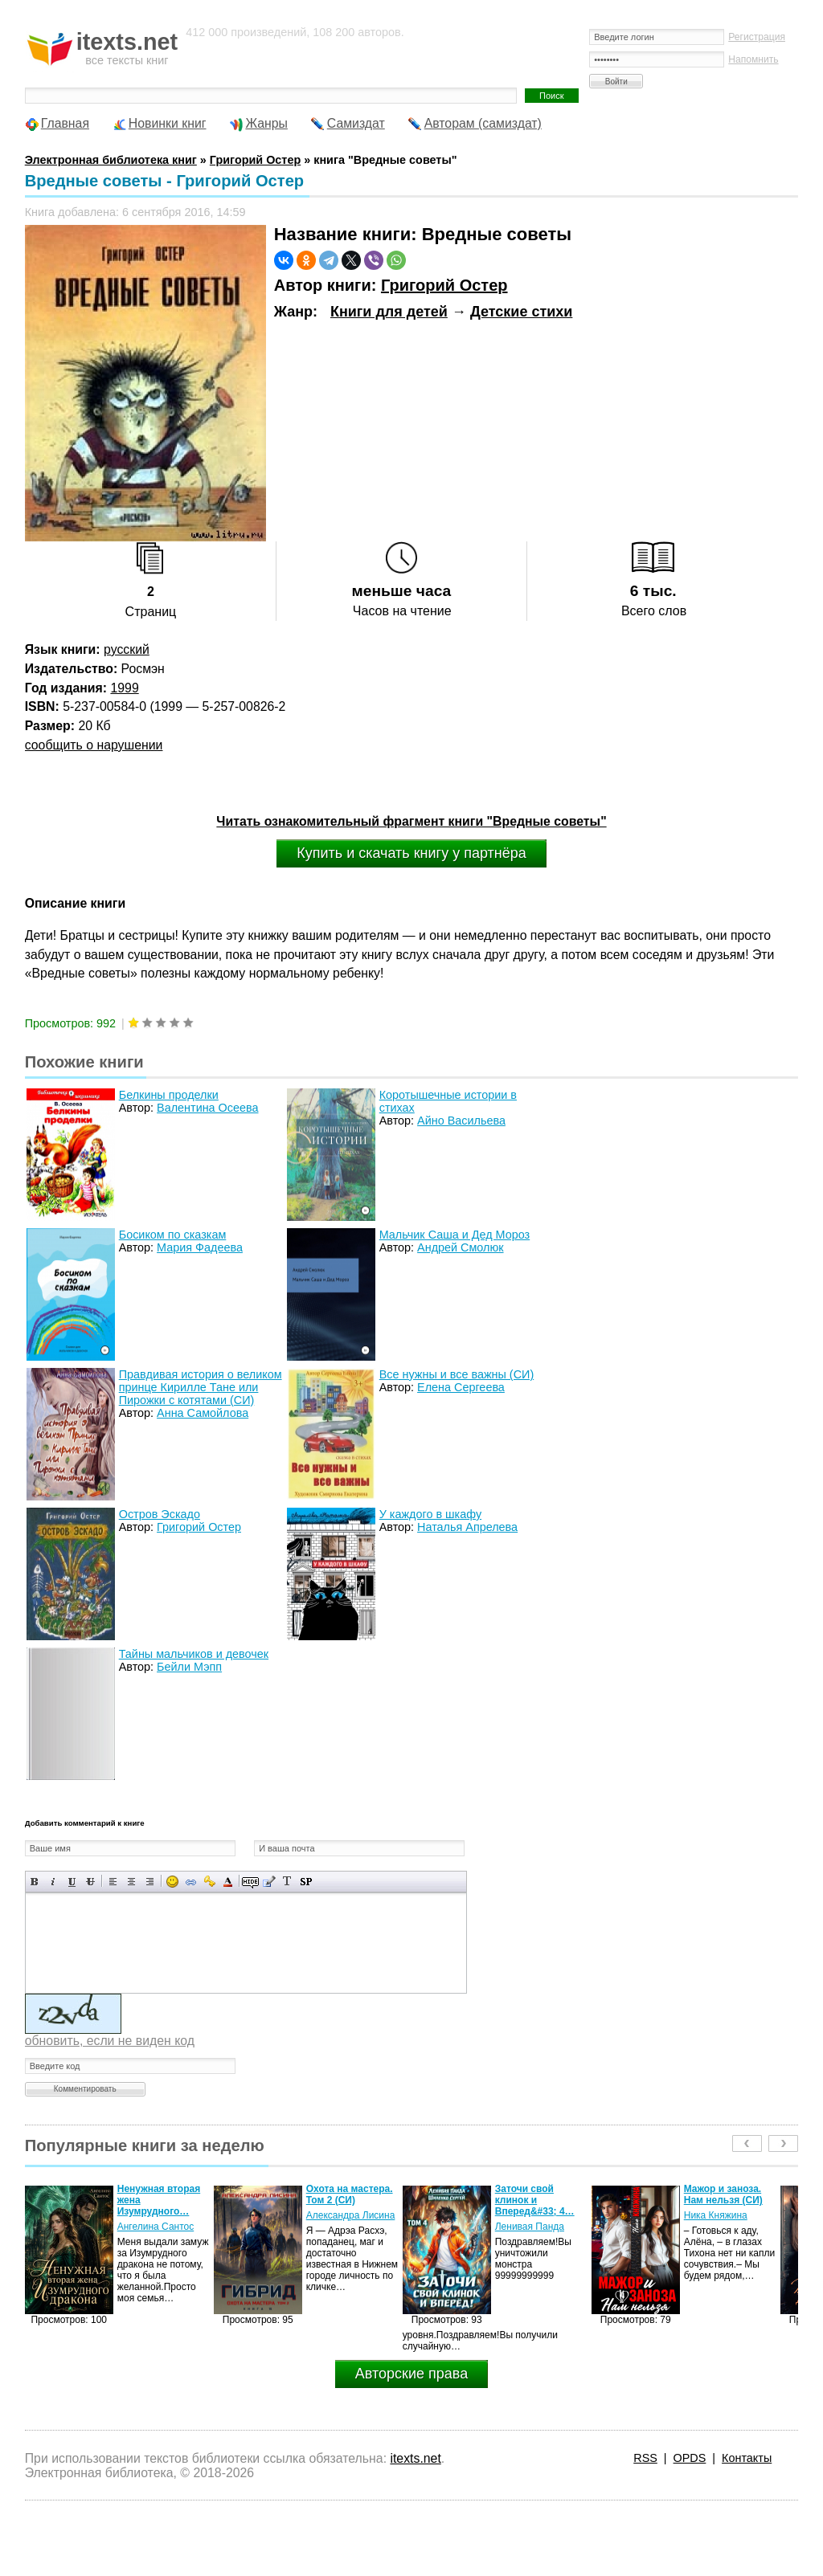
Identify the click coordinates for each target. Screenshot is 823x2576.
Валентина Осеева (207, 1107)
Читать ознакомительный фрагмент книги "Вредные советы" (411, 821)
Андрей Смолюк (460, 1247)
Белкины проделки (169, 1094)
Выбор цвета (228, 1882)
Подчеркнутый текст (72, 1882)
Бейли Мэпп (189, 1666)
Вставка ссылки (191, 1882)
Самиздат (356, 123)
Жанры (266, 123)
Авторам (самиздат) (483, 123)
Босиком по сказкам (173, 1234)
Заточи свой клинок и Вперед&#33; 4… (535, 2200)
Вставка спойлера (306, 1882)
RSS (645, 2457)
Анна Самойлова (202, 1412)
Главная (65, 123)
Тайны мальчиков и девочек (193, 1653)
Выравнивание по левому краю (113, 1882)
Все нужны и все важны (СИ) (456, 1374)
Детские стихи (521, 312)
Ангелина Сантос (155, 2226)
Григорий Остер (444, 285)
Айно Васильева (461, 1120)
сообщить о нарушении (94, 745)
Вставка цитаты (269, 1882)
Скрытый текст (250, 1882)
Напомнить (753, 59)
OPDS (690, 2457)
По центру (131, 1882)
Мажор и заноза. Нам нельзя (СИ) (723, 2194)
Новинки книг (168, 123)
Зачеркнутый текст (90, 1882)
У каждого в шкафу (430, 1514)
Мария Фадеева (200, 1247)
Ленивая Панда (529, 2226)
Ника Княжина (715, 2215)
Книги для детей (389, 312)
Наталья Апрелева (467, 1527)
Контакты (747, 2457)
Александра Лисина (350, 2215)
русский (126, 649)
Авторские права (411, 2374)
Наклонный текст (53, 1882)
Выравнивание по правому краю (150, 1882)
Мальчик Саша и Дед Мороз (454, 1234)
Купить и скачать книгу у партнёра (411, 853)
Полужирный (35, 1882)
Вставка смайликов (172, 1882)
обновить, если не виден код (109, 2040)
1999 (124, 688)
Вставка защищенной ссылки (209, 1882)
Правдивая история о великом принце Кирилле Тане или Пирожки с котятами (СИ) (200, 1387)
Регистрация (756, 37)
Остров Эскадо (159, 1514)
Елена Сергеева (461, 1387)
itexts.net (415, 2458)
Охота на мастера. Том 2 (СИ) (349, 2194)
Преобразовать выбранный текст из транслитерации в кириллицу (287, 1882)
